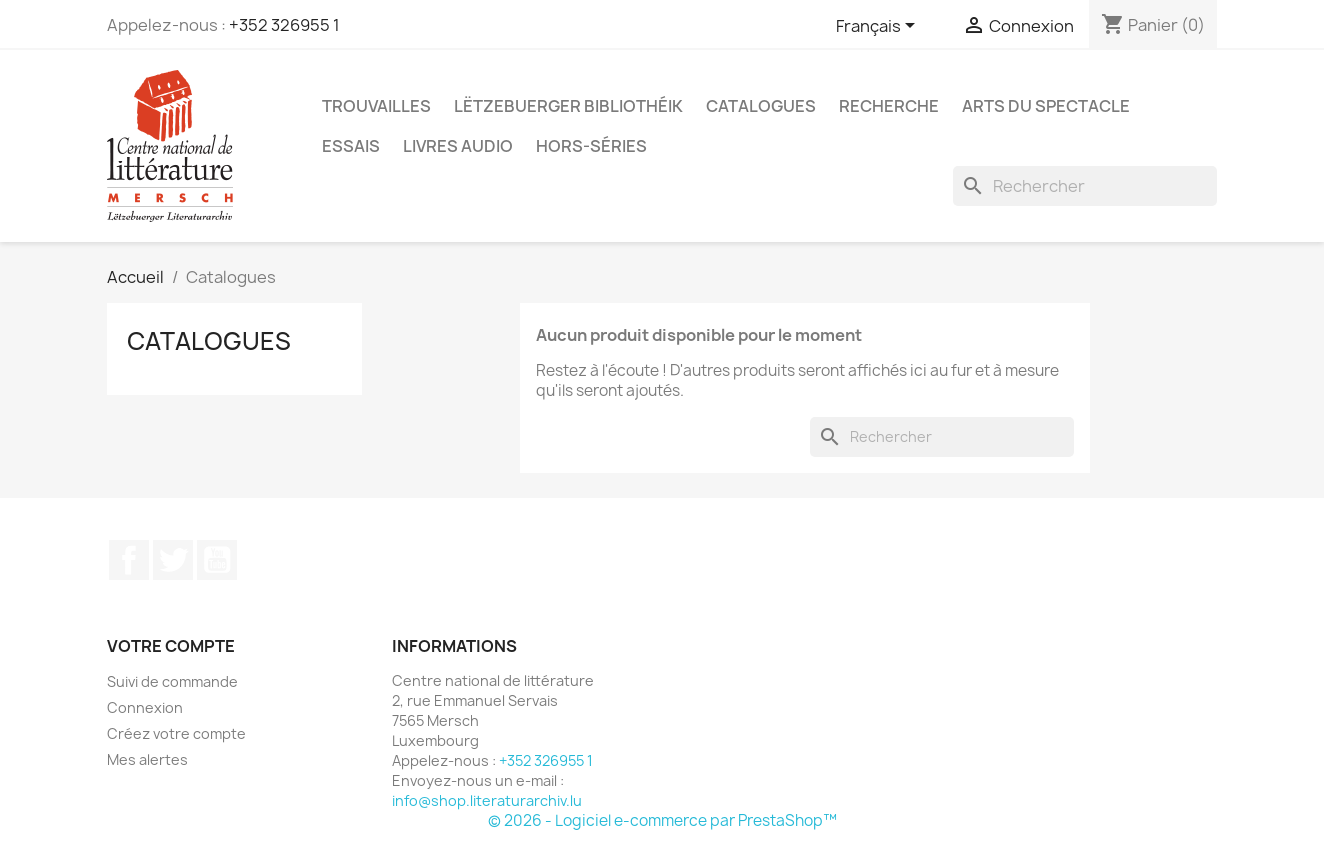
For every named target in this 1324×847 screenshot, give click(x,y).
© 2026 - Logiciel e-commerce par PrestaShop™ (662, 820)
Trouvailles (376, 106)
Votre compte (171, 646)
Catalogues (761, 106)
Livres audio (458, 146)
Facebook (129, 560)
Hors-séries (591, 146)
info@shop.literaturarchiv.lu (487, 800)
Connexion (145, 707)
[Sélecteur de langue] (879, 27)
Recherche (889, 106)
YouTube (217, 560)
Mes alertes (147, 759)
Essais (351, 146)
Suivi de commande (172, 681)
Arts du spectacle (1046, 106)
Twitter (173, 560)
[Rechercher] (1085, 186)
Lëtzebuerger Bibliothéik (568, 106)
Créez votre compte (176, 733)
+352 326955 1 (284, 25)
